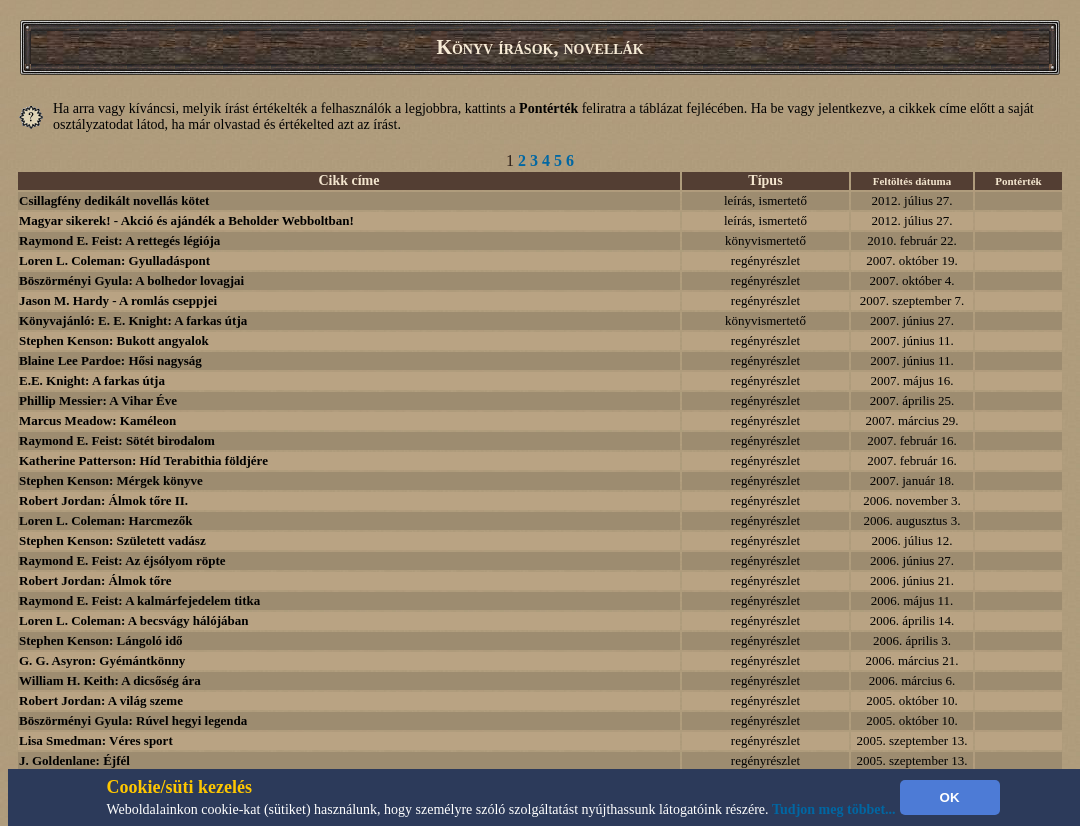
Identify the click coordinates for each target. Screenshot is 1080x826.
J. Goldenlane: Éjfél (74, 760)
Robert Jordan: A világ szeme (101, 700)
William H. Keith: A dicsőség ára (110, 680)
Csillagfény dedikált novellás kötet (114, 200)
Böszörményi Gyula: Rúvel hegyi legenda (133, 720)
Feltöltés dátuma (912, 181)
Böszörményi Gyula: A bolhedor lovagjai (131, 280)
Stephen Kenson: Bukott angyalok (114, 340)
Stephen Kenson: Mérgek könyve (111, 480)
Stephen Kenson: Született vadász (112, 540)
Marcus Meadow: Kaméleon (97, 420)
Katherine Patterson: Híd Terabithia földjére (143, 460)
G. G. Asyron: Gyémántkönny (102, 660)
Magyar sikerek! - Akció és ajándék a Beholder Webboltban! (186, 220)
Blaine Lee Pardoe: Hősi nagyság (110, 360)
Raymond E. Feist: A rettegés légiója (119, 240)
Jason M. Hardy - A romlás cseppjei (118, 300)
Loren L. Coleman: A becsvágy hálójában (133, 620)
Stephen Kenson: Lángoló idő (101, 640)
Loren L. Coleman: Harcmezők (106, 520)
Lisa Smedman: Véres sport (96, 740)
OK (950, 797)
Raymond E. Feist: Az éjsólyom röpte (122, 560)
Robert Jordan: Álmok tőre (95, 580)
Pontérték (1018, 181)
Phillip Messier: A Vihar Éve (98, 400)
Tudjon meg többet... (834, 809)
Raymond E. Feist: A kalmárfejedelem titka (139, 600)
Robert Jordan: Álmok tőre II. (103, 500)
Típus (765, 180)
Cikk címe (348, 180)
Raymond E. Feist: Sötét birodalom (117, 440)
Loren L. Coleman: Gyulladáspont (114, 260)
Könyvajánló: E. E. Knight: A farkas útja (133, 320)
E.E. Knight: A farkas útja (92, 380)
